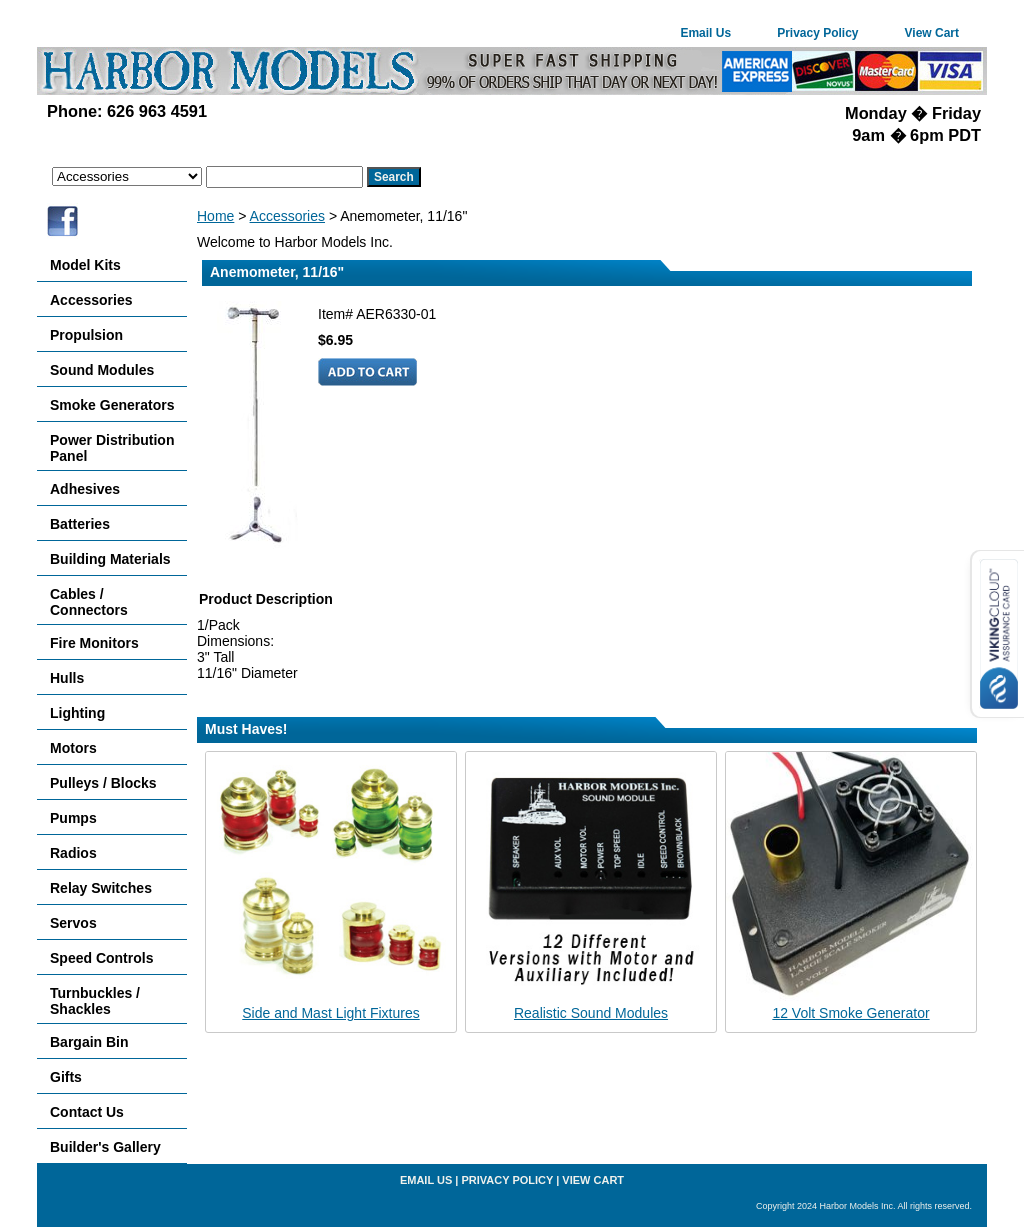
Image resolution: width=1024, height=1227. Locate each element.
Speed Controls (101, 958)
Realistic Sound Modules (591, 1013)
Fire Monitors (94, 643)
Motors (73, 748)
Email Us (705, 33)
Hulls (67, 678)
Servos (73, 923)
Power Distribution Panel (112, 448)
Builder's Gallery (105, 1147)
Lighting (77, 713)
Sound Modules (102, 370)
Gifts (66, 1077)
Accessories (287, 216)
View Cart (932, 33)
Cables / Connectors (89, 602)
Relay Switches (101, 888)
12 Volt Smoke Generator (850, 1013)
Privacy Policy (817, 33)
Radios (73, 853)
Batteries (80, 524)
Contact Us (87, 1112)
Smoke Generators (112, 405)
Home (215, 216)
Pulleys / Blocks (103, 783)
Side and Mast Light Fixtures (330, 1013)
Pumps (73, 818)
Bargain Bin (89, 1042)
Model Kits (85, 265)
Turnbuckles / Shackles (95, 1001)
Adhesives (85, 489)
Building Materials (110, 559)
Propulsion (86, 335)
